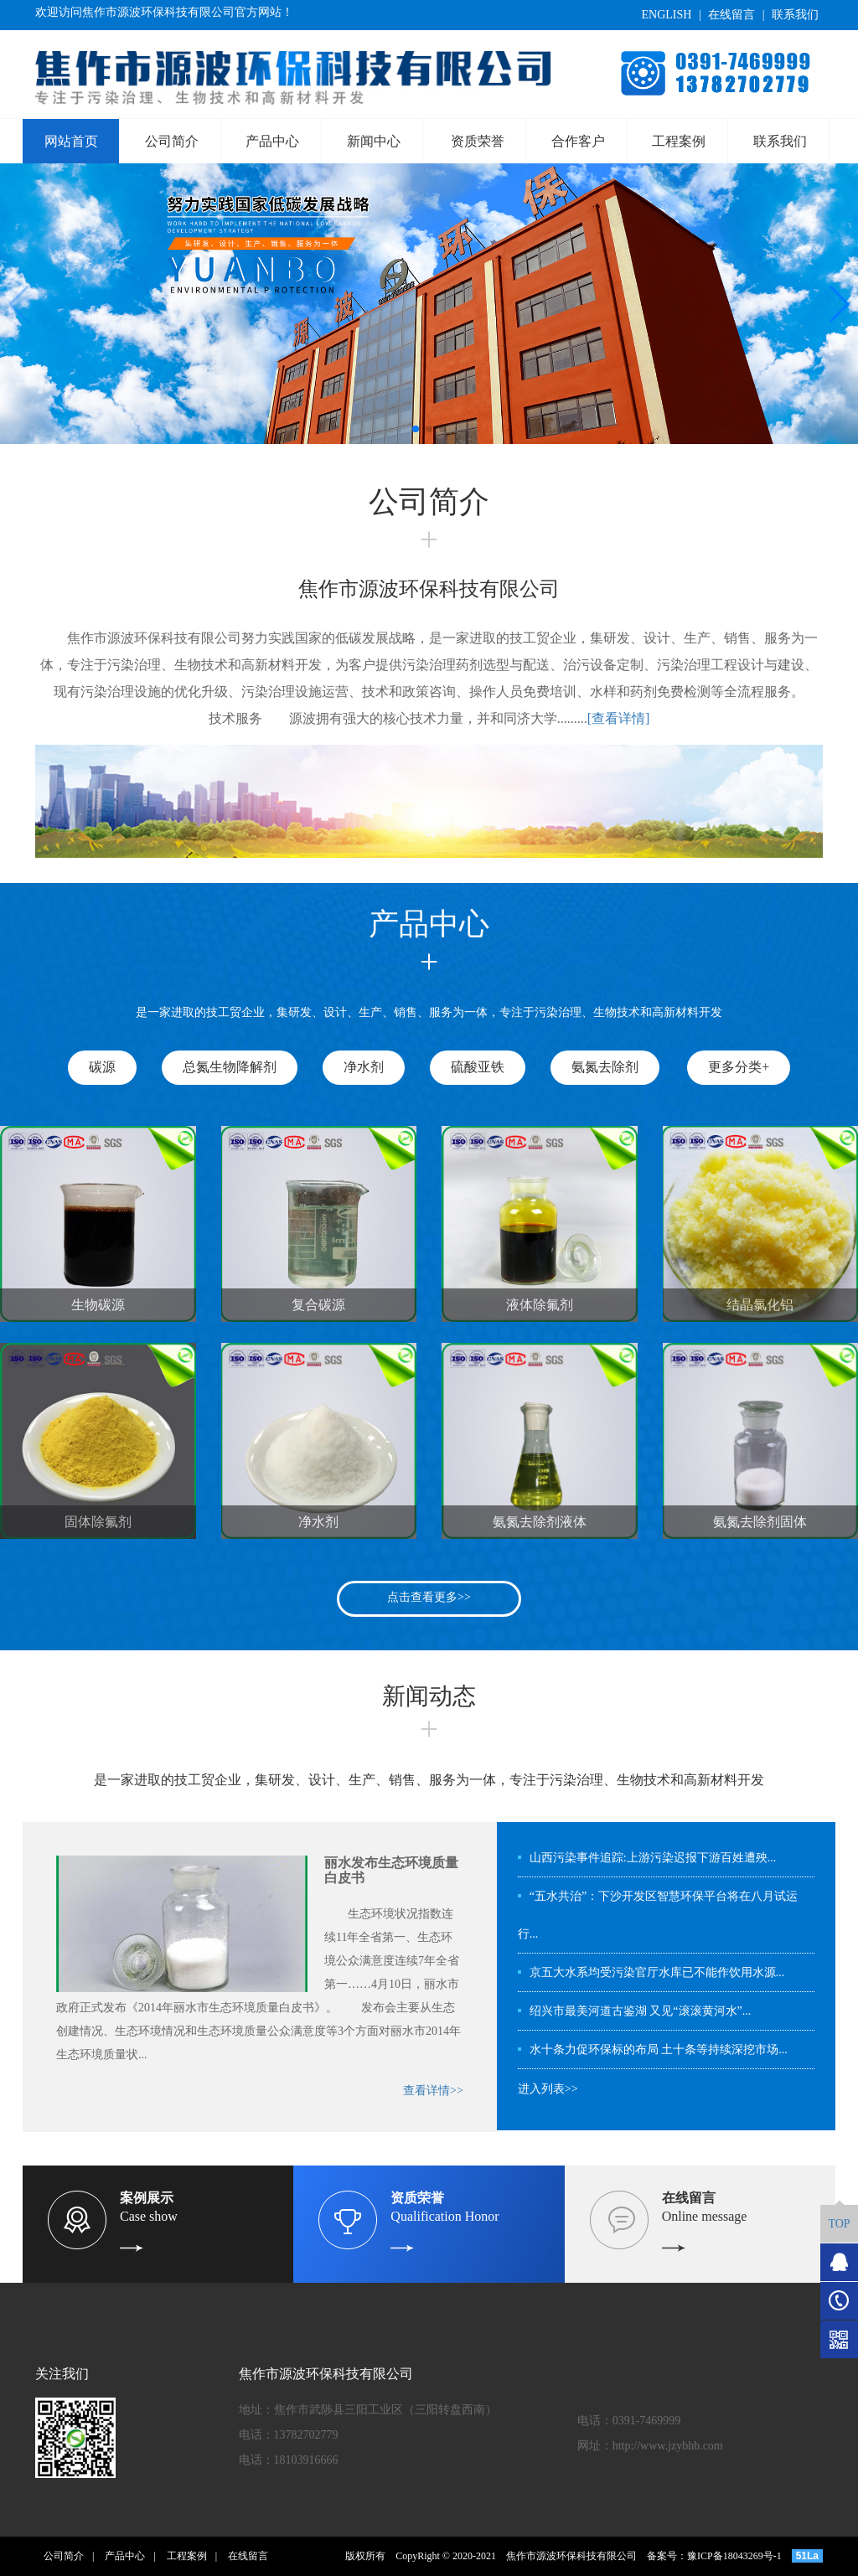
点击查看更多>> (429, 1597)
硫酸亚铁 (477, 1067)
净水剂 (364, 1067)
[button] (415, 429)
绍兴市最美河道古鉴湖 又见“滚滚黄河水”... (640, 2011)
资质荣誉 (477, 141)
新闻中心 (374, 141)
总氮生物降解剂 (230, 1067)
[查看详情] (618, 718)
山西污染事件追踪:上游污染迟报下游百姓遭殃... (653, 1857)
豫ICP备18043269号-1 (734, 2556)
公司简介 (172, 141)
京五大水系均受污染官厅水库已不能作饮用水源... (657, 1972)
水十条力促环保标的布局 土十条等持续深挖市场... (659, 2049)
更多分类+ (738, 1067)
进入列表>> (548, 2089)
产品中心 (272, 141)
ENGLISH (666, 14)
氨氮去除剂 (604, 1067)
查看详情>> (433, 2090)
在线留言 (731, 14)
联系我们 (795, 14)
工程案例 (679, 141)
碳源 (102, 1067)
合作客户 (578, 141)
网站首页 (71, 141)
